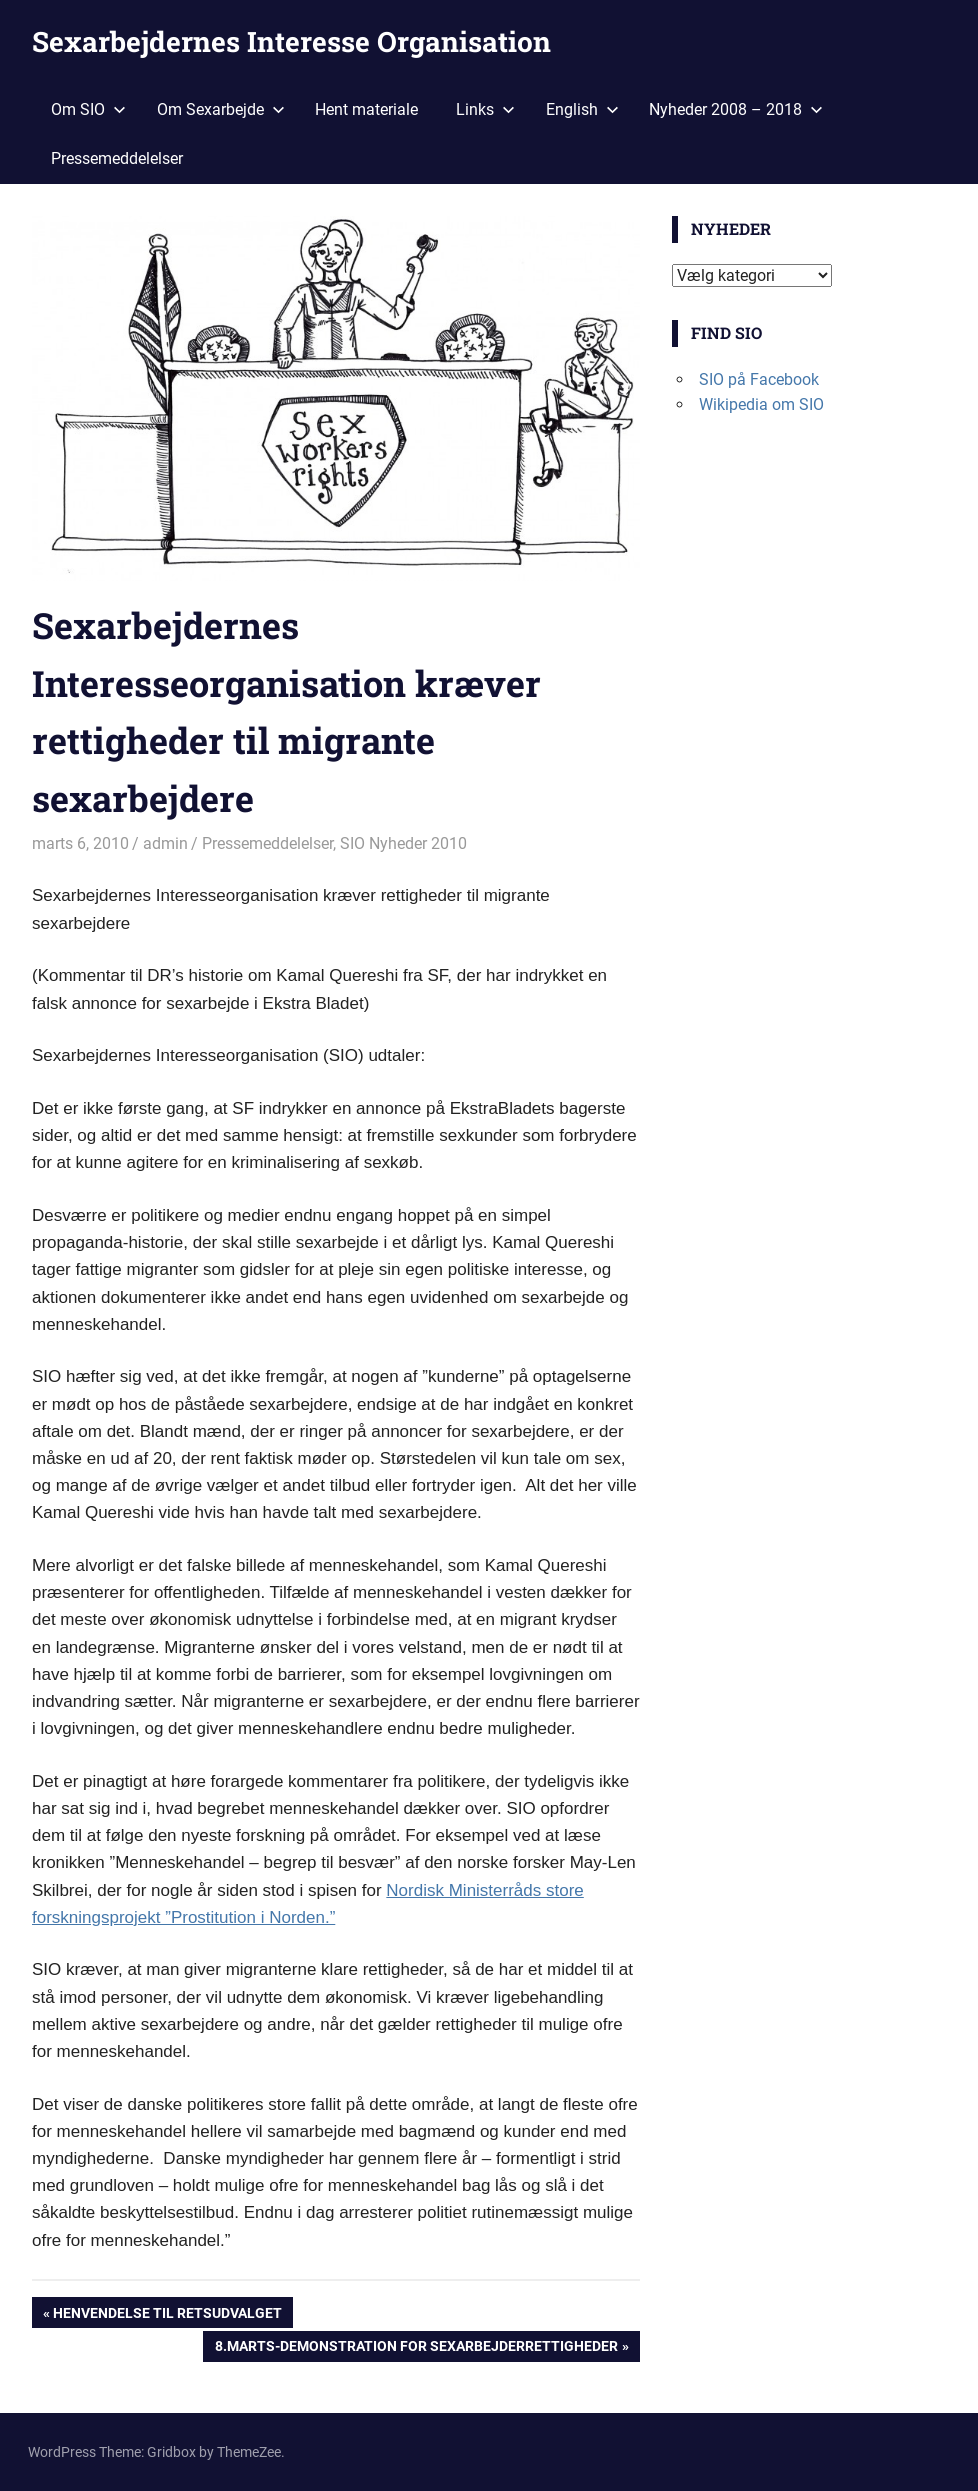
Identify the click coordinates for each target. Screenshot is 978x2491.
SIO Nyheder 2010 (403, 843)
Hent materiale (366, 109)
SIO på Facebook (759, 379)
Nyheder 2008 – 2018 (736, 109)
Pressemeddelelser (117, 158)
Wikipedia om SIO (761, 404)
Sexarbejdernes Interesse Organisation (291, 41)
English (582, 109)
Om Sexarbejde (221, 109)
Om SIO (88, 109)
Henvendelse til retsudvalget (167, 2315)
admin (165, 843)
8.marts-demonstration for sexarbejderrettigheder (416, 2348)
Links (485, 109)
